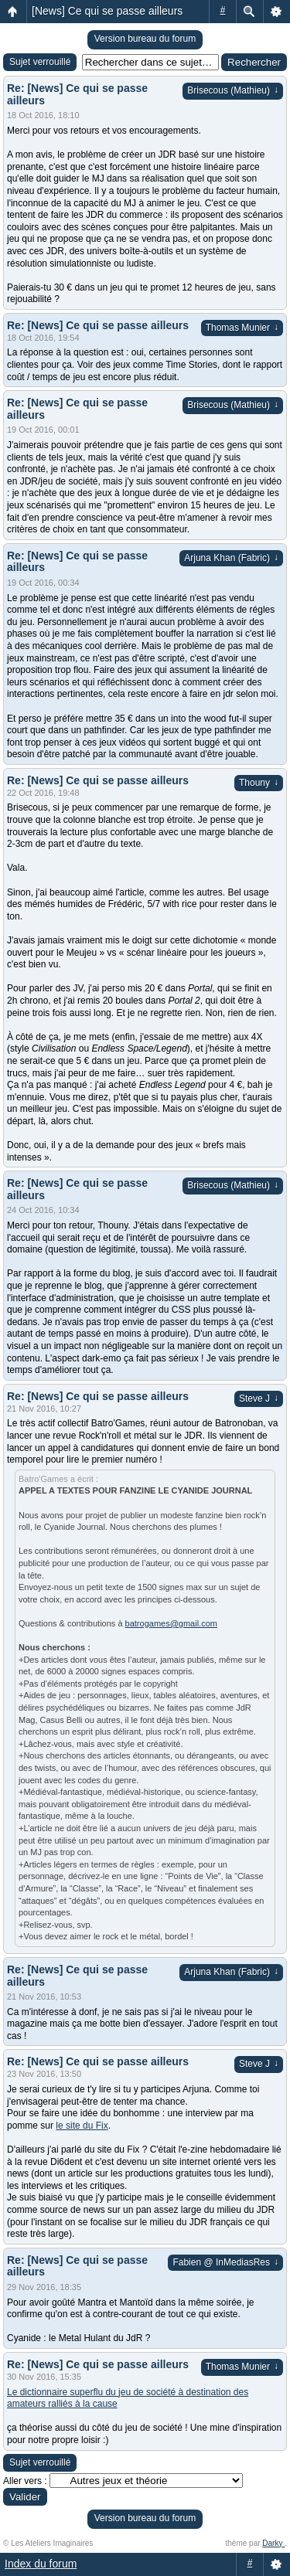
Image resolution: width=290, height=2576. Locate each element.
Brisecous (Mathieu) (232, 90)
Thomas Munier (242, 327)
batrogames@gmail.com (171, 1623)
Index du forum (41, 2563)
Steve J (258, 1398)
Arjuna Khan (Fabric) (231, 557)
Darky (273, 2543)
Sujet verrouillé (39, 61)
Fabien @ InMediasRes (225, 2262)
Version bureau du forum (145, 38)
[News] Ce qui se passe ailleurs (107, 11)
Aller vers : (25, 2481)
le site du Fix (81, 2125)
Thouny (258, 782)
